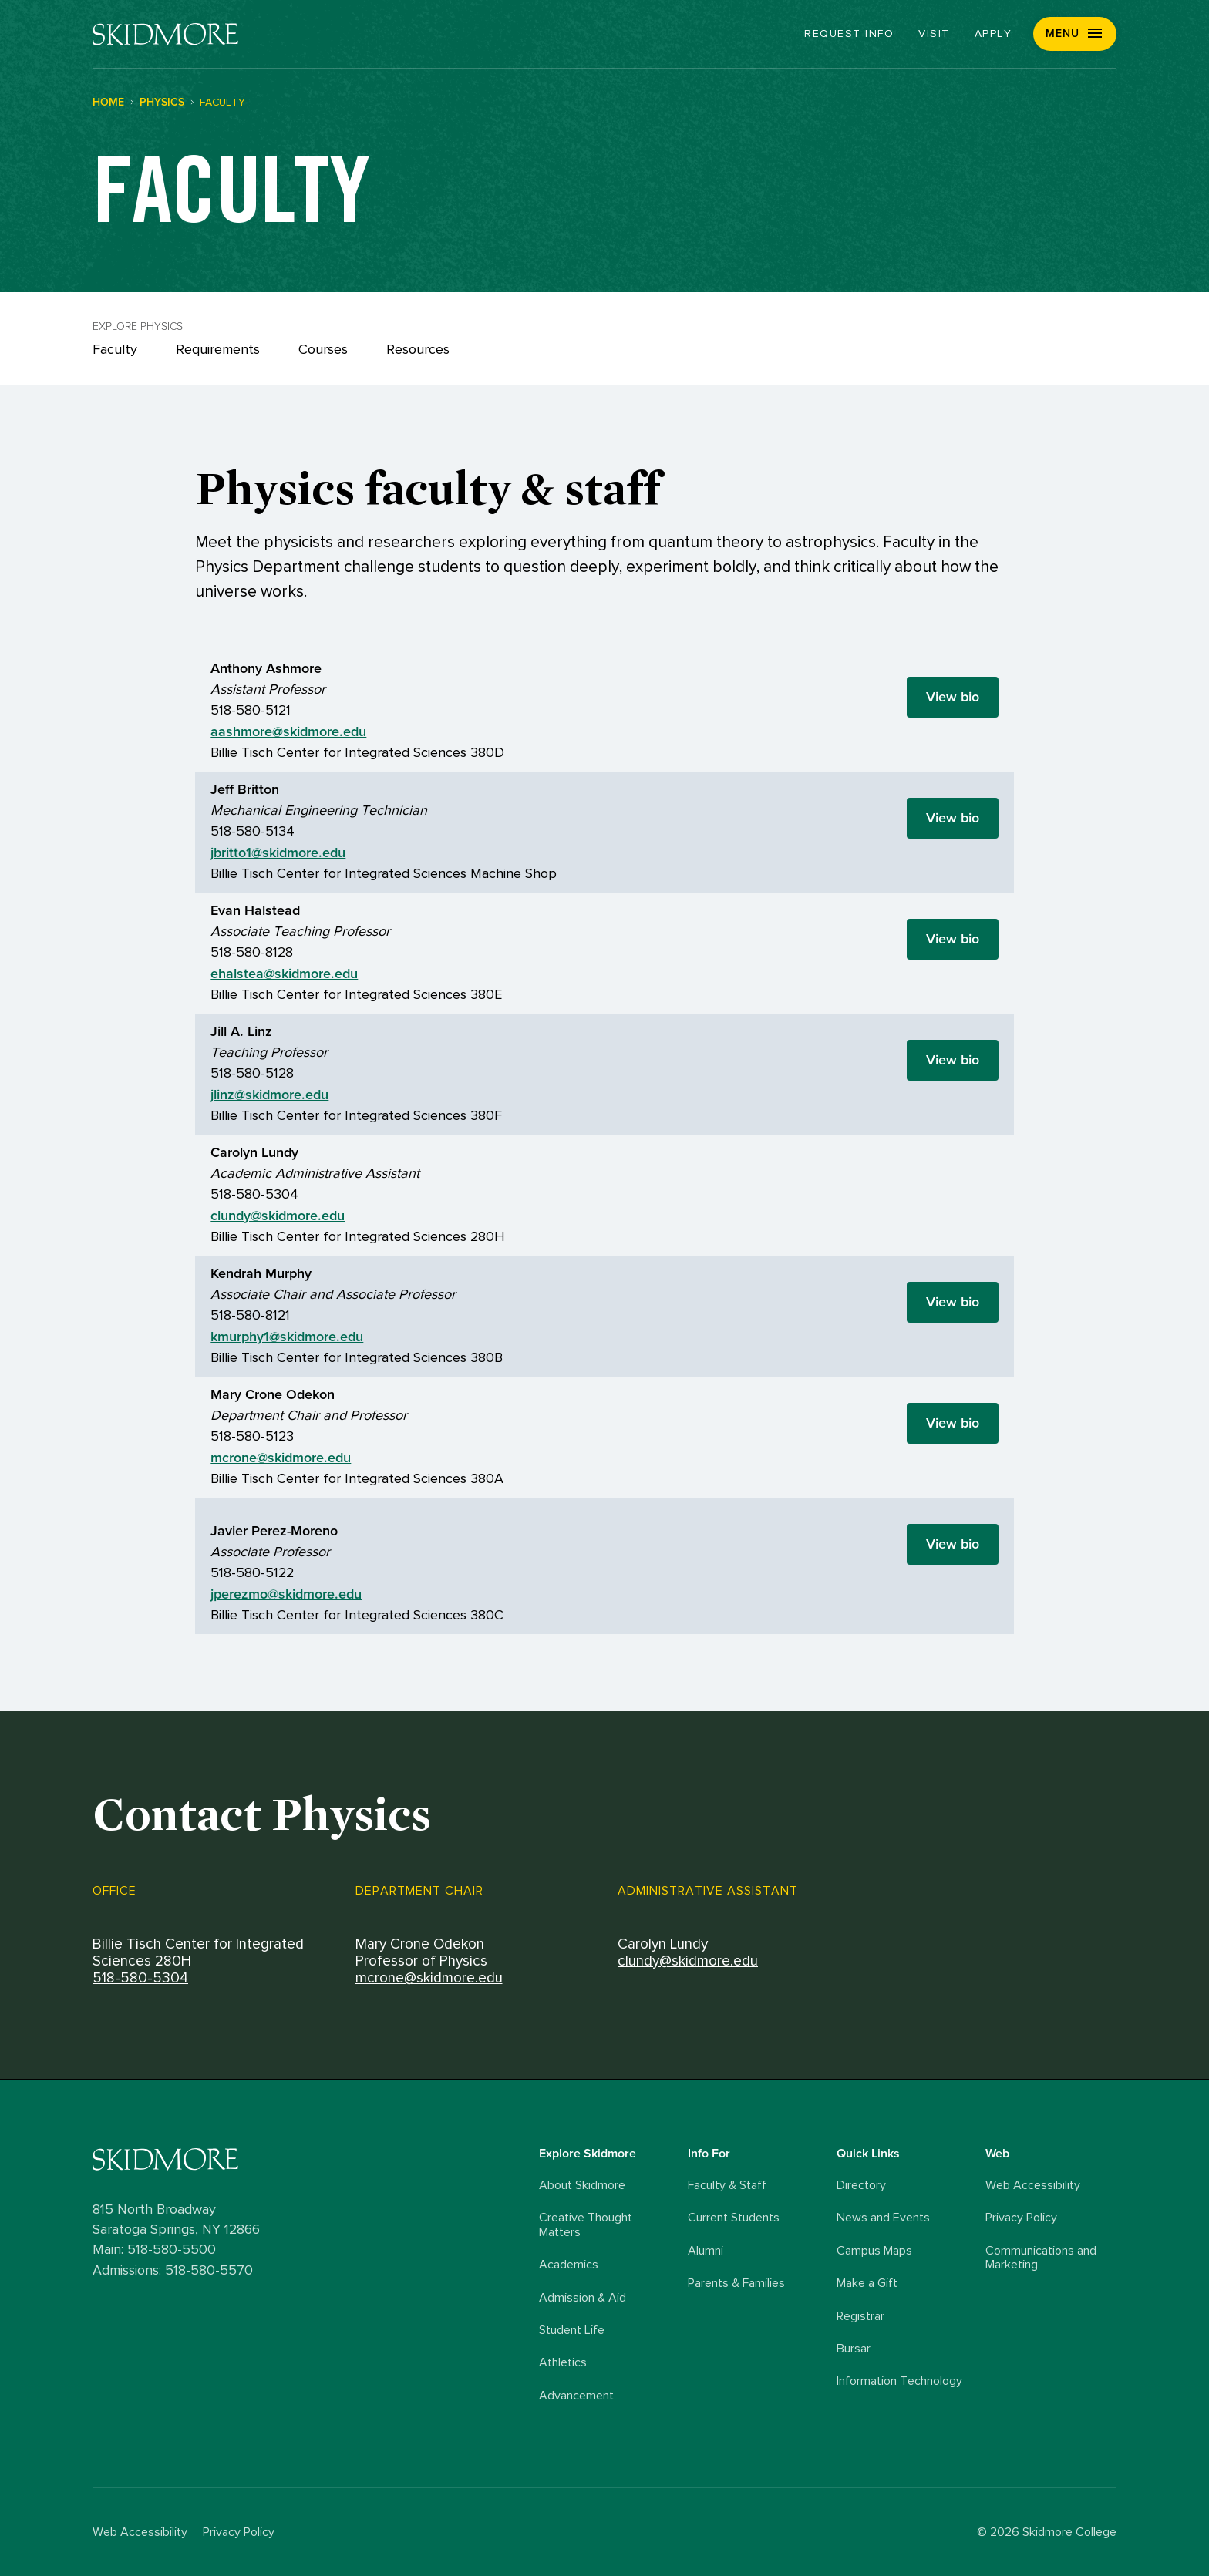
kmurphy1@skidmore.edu (286, 1336)
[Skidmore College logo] (312, 2159)
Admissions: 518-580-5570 (173, 2270)
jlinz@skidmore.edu (269, 1094)
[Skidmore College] (165, 34)
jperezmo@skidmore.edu (286, 1594)
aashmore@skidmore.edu (288, 731)
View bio (952, 696)
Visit (934, 34)
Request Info (849, 34)
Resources (418, 350)
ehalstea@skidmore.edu (284, 973)
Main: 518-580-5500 (154, 2250)
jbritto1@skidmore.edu (277, 852)
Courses (323, 350)
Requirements (218, 350)
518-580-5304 (140, 1978)
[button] (1074, 34)
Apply (993, 34)
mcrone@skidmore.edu (280, 1457)
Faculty (115, 350)
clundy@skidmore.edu (277, 1215)
